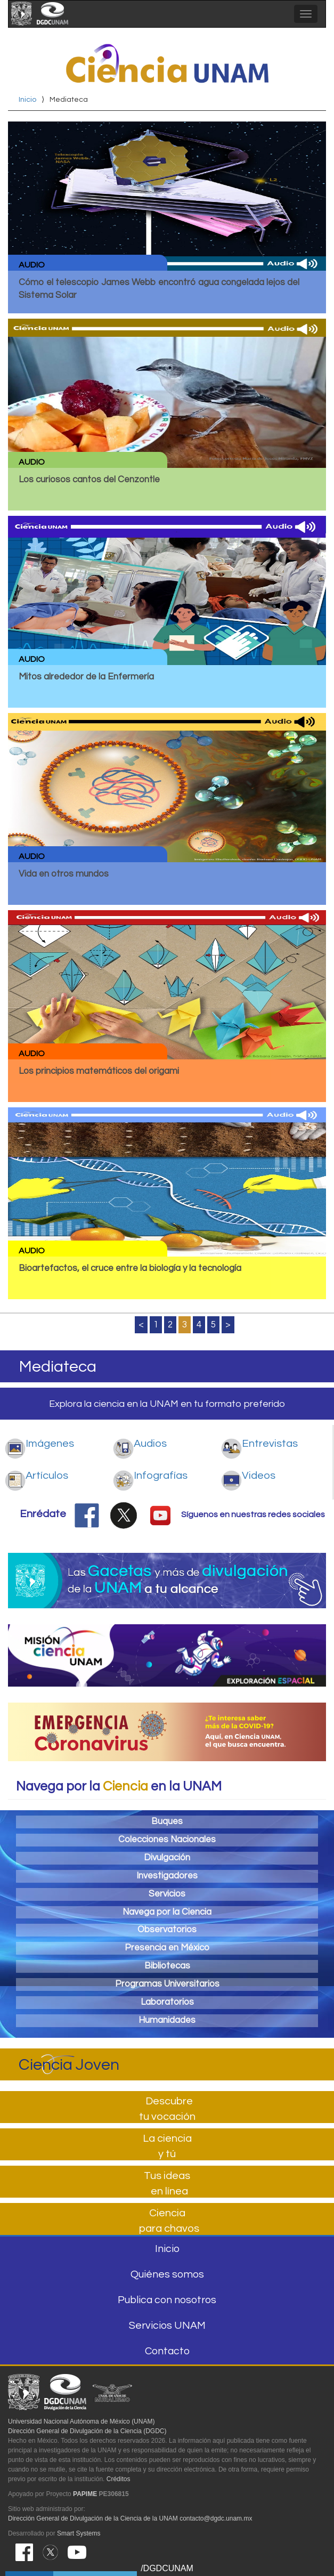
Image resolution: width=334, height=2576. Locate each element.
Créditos (119, 2479)
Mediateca (57, 1366)
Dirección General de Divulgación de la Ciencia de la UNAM (93, 2518)
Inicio (27, 99)
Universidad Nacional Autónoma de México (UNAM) (81, 2421)
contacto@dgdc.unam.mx (216, 2518)
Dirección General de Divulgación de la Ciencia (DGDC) (87, 2431)
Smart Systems (78, 2533)
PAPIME (85, 2494)
